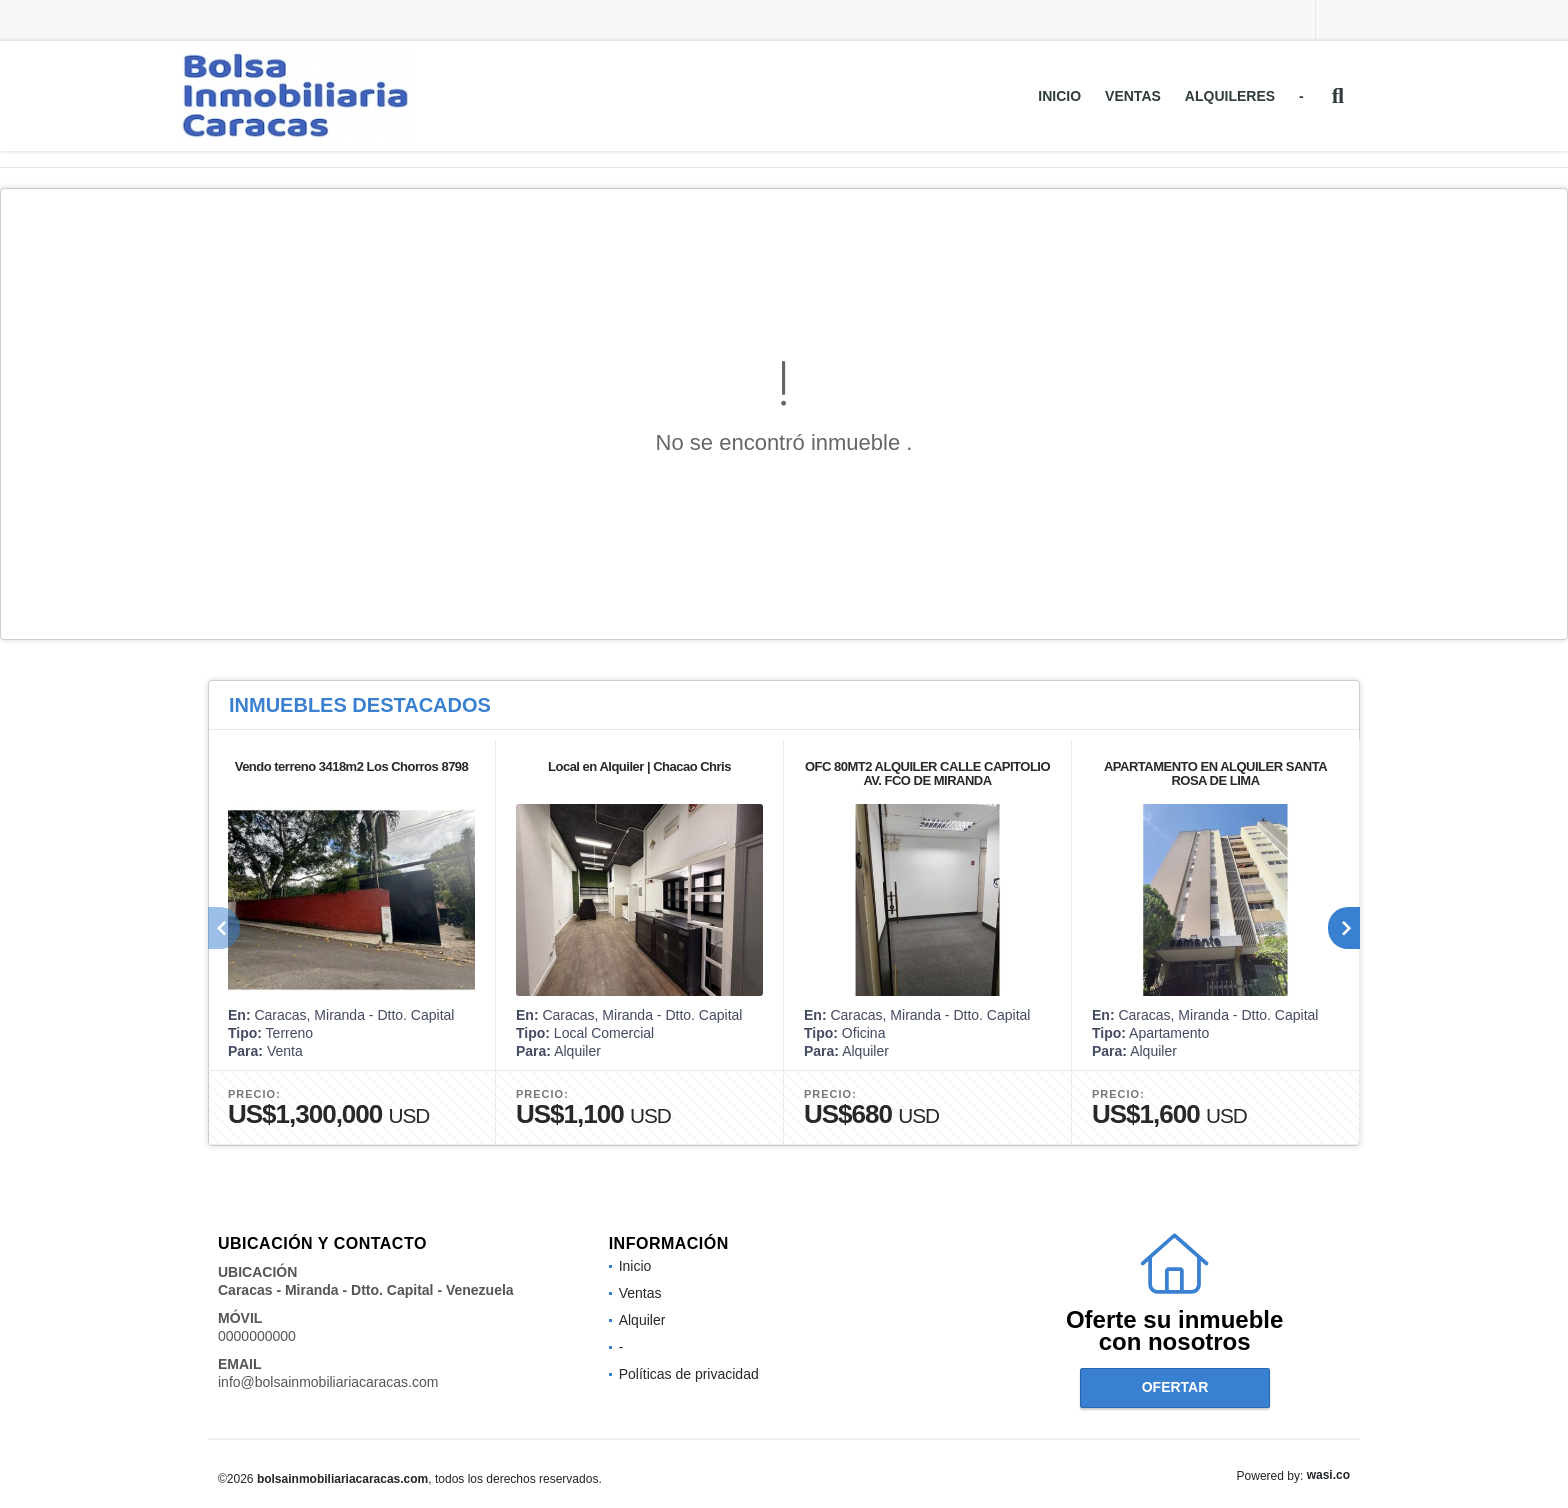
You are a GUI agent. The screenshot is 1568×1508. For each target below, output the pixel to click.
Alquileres (1230, 96)
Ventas (1133, 96)
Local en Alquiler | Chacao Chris (639, 766)
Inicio (1059, 96)
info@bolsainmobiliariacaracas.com (328, 1382)
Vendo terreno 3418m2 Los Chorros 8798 (352, 766)
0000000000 (257, 1336)
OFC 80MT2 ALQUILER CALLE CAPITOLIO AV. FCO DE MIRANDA (927, 773)
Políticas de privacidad (689, 1374)
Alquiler (642, 1320)
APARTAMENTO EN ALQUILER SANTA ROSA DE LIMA (1215, 773)
